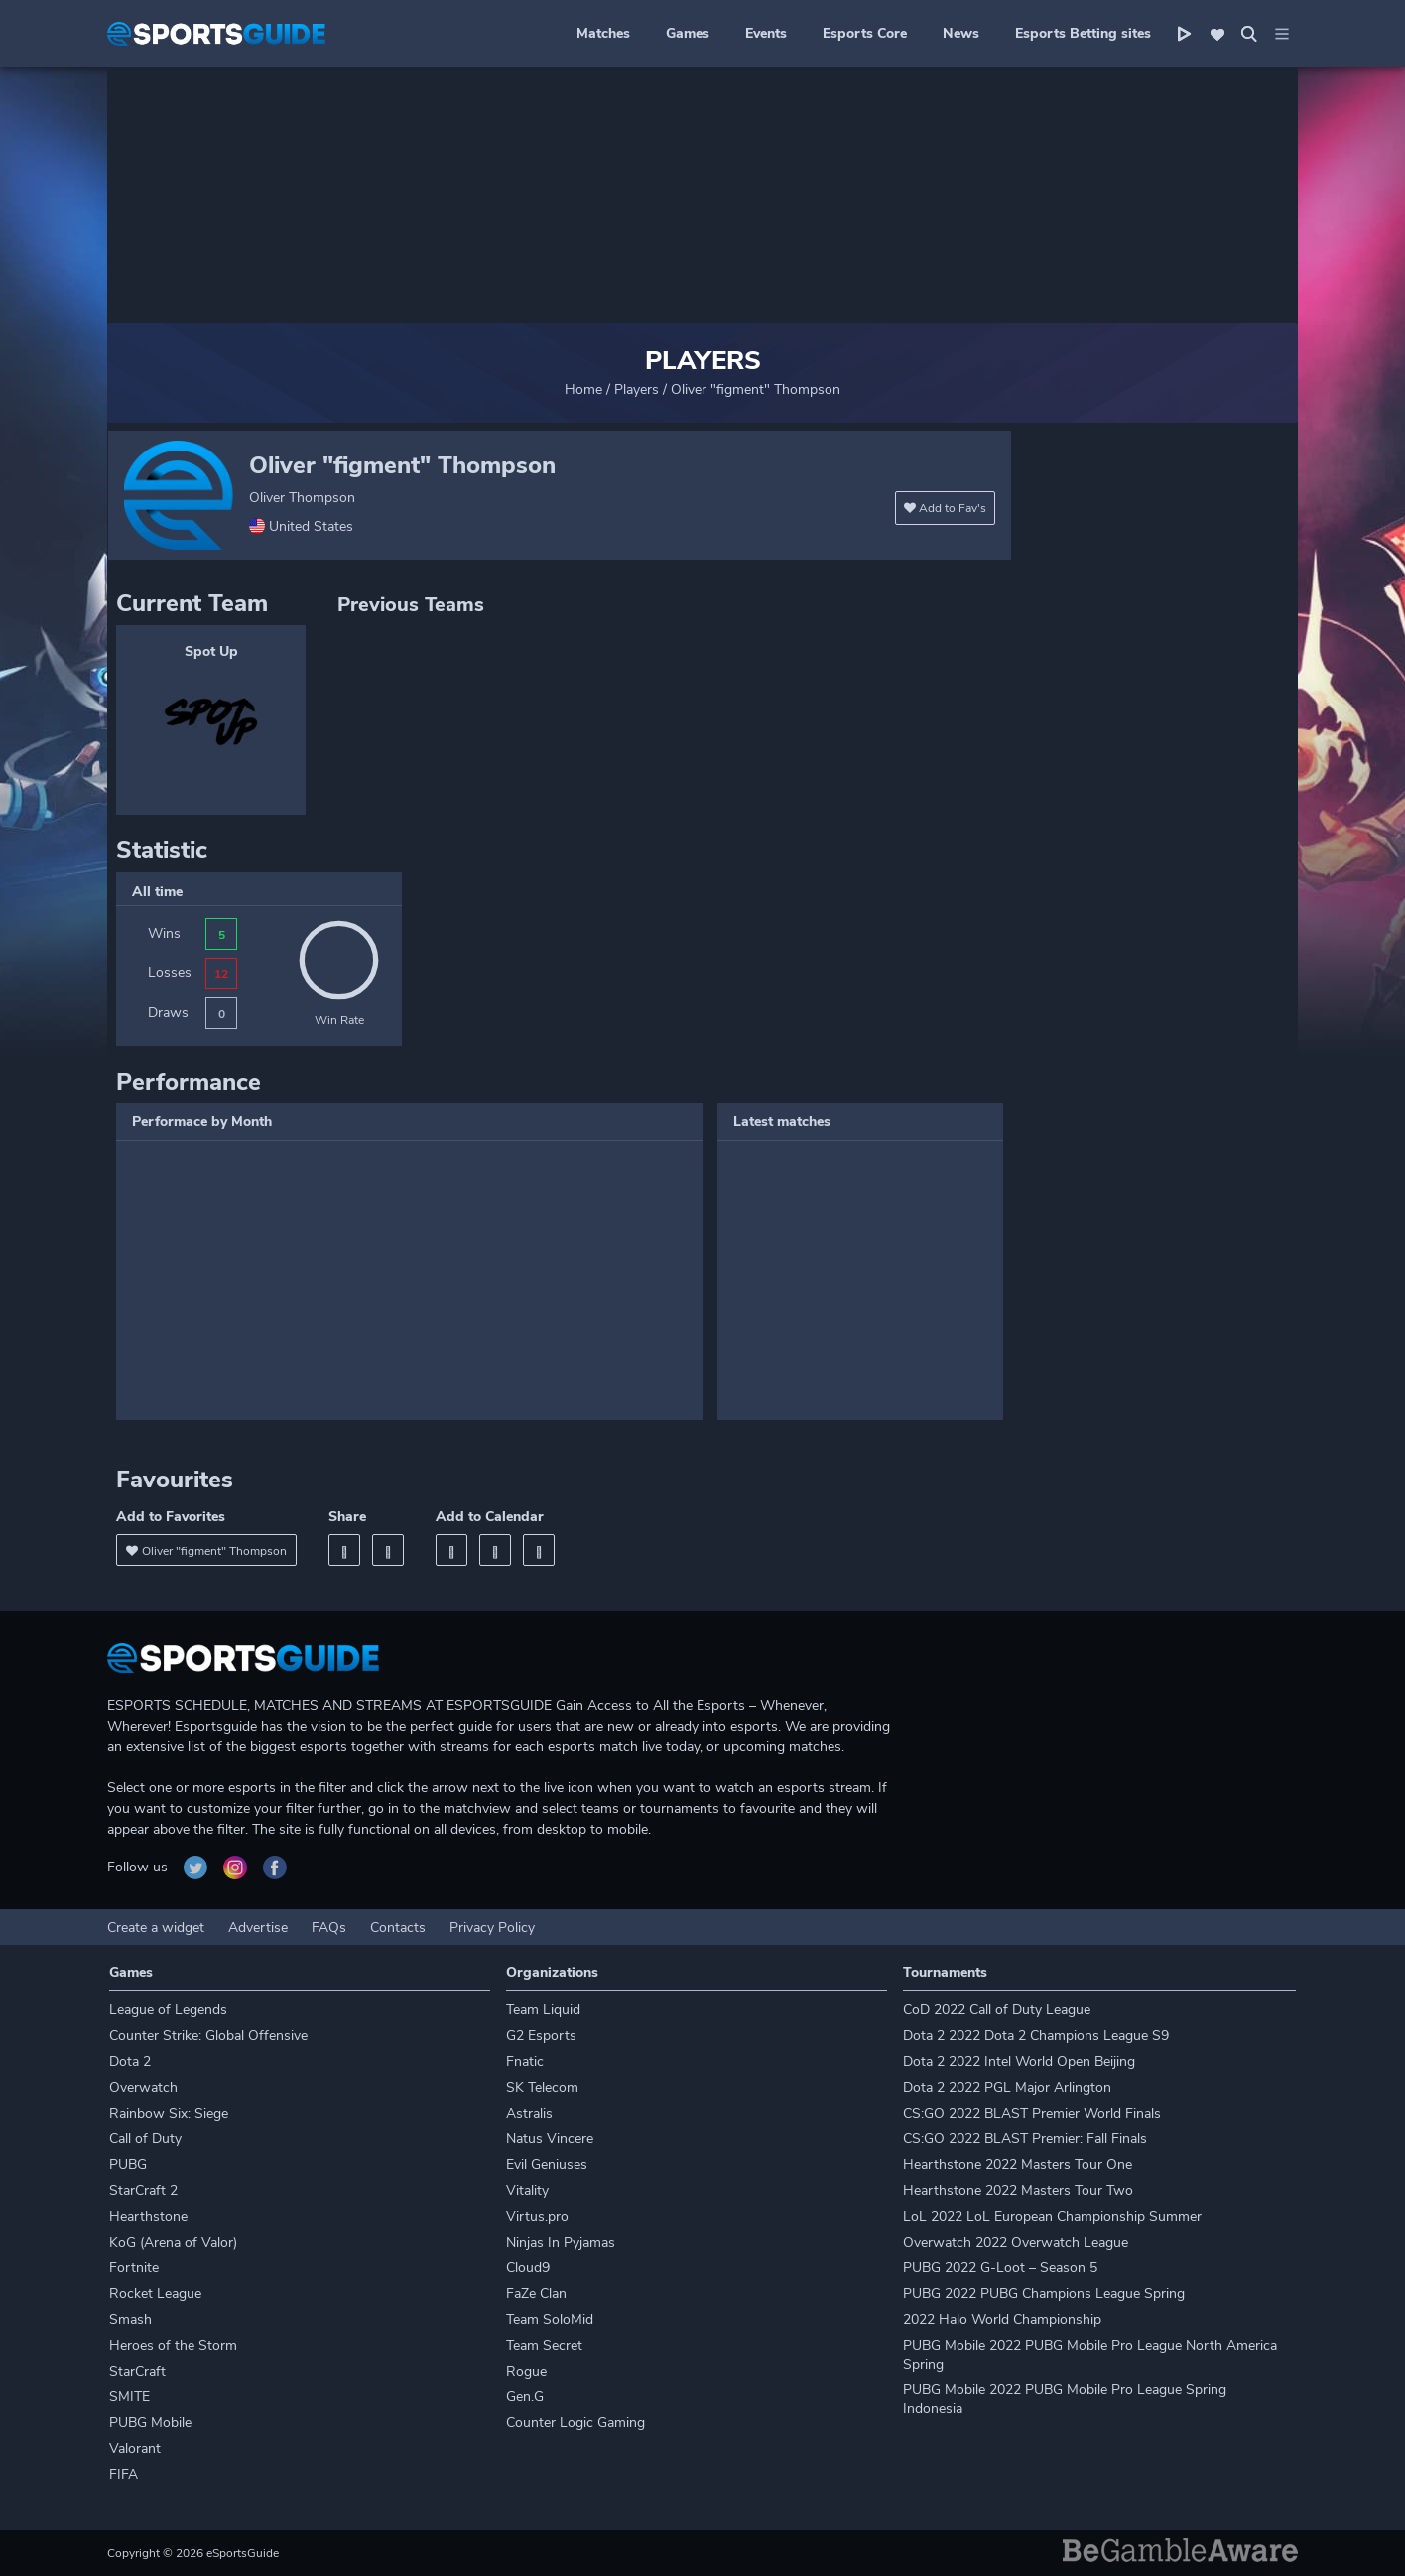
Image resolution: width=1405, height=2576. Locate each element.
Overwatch (143, 2087)
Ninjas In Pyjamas (560, 2242)
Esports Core (865, 33)
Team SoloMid (549, 2319)
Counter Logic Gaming (575, 2422)
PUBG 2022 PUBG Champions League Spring (1044, 2293)
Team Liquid (543, 2009)
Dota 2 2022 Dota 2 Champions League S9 (1036, 2035)
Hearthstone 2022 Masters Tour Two (1018, 2190)
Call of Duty (145, 2138)
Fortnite (134, 2267)
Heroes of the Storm (173, 2345)
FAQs (329, 1927)
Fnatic (525, 2061)
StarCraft (137, 2371)
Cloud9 (528, 2267)
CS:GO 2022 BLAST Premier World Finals (1032, 2113)
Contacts (398, 1927)
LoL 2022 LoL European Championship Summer (1052, 2216)
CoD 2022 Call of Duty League (996, 2009)
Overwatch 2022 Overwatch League (1015, 2242)
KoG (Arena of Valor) (173, 2242)
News (961, 33)
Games (687, 33)
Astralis (529, 2113)
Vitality (527, 2190)
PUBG (128, 2164)
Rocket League (155, 2293)
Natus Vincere (549, 2138)
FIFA (123, 2474)
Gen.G (525, 2396)
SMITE (129, 2396)
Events (766, 33)
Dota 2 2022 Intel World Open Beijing (1019, 2061)
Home (583, 389)
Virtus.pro (537, 2216)
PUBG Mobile (150, 2422)
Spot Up (211, 651)
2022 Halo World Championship (1002, 2319)
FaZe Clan (536, 2293)
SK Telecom (542, 2087)
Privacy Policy (492, 1927)
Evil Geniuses (546, 2164)
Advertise (258, 1927)
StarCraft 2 (143, 2190)
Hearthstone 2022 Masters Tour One (1017, 2164)
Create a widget (155, 1927)
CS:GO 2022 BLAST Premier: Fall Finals (1025, 2138)
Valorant (135, 2448)
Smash (130, 2319)
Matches (603, 33)
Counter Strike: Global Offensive (208, 2035)
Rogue (526, 2371)
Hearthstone (148, 2216)
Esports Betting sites (1083, 33)
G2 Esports (541, 2035)
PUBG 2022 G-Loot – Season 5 (1000, 2267)
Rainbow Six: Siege (168, 2113)
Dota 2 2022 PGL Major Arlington (1007, 2087)
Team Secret (544, 2345)
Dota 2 (130, 2061)
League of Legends (168, 2009)
